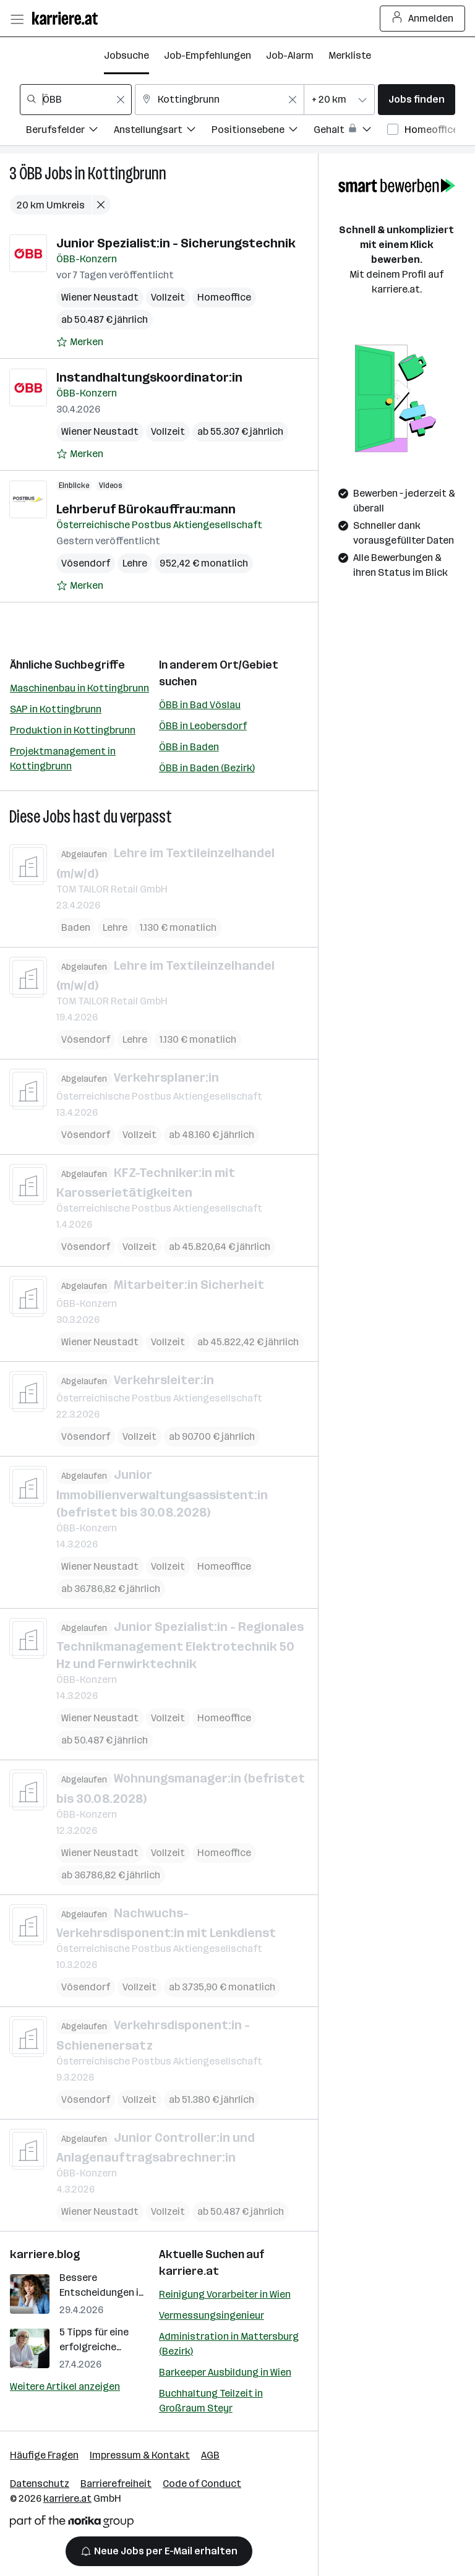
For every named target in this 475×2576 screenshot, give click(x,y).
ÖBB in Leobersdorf (203, 726)
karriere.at (189, 2271)
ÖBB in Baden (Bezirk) (207, 768)
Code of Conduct (202, 2483)
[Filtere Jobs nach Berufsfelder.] (70, 131)
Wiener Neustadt (100, 297)
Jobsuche (126, 55)
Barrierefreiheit (116, 2483)
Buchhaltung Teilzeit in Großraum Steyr (211, 2400)
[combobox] (76, 99)
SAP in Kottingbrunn (55, 709)
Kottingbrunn (127, 173)
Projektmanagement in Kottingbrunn (63, 758)
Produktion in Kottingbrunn (72, 730)
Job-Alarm (290, 55)
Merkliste (349, 55)
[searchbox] (76, 99)
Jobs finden (416, 99)
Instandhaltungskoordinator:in (149, 377)
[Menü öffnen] (16, 18)
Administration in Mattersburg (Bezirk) (229, 2343)
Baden (75, 927)
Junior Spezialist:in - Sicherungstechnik (176, 243)
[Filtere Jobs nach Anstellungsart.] (163, 131)
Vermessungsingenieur (211, 2315)
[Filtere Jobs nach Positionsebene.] (263, 131)
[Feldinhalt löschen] (120, 99)
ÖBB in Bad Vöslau (200, 705)
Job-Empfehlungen (207, 55)
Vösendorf (85, 563)
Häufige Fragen (44, 2455)
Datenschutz (39, 2483)
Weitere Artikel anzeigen (65, 2386)
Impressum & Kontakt (140, 2455)
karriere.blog (45, 2254)
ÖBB (30, 173)
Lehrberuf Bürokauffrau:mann (146, 509)
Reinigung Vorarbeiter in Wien (225, 2294)
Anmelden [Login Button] (422, 18)
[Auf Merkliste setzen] (79, 342)
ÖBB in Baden (189, 747)
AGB (210, 2455)
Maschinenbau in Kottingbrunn (79, 688)
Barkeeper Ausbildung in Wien (225, 2372)
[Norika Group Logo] (72, 2523)
